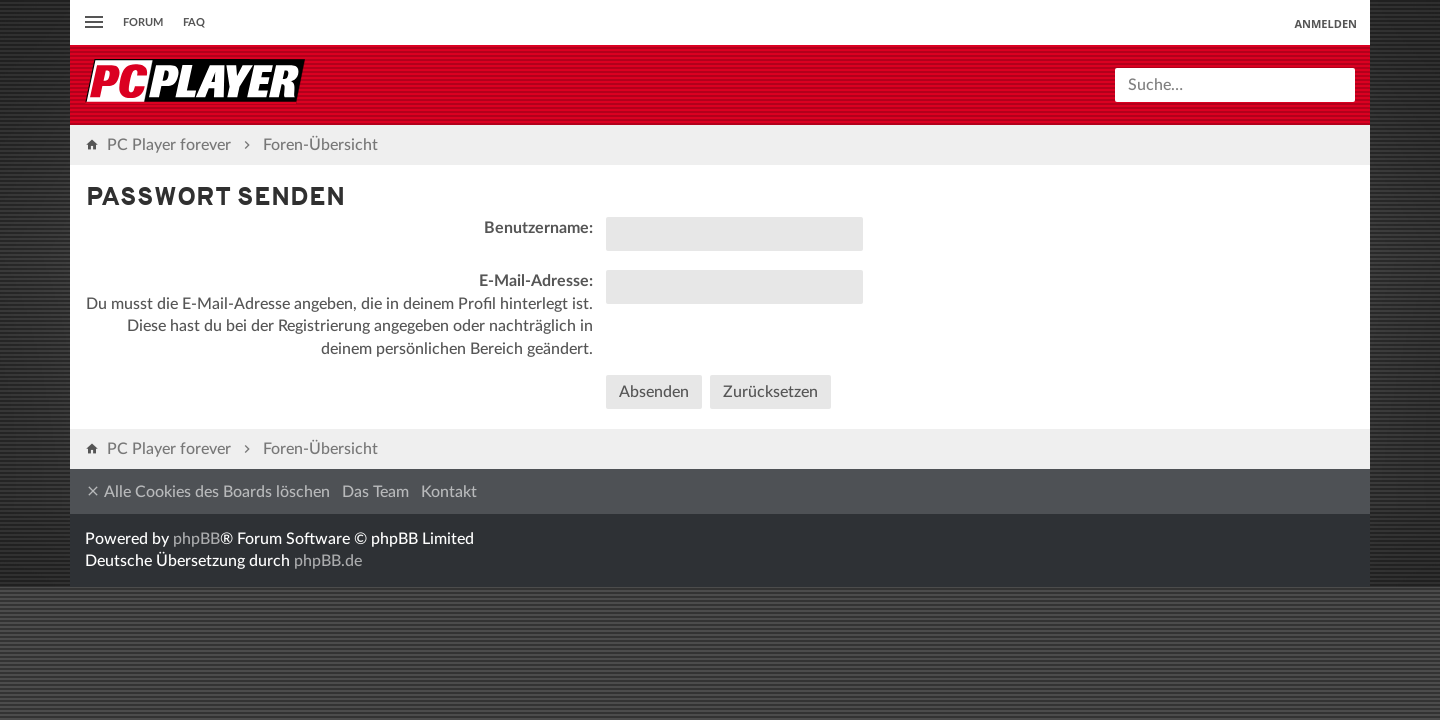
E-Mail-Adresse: (536, 281)
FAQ (194, 22)
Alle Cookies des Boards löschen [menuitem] (207, 491)
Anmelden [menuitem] (1325, 23)
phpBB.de (328, 561)
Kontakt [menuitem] (449, 492)
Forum (143, 22)
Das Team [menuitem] (375, 492)
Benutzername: (538, 228)
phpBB (196, 539)
